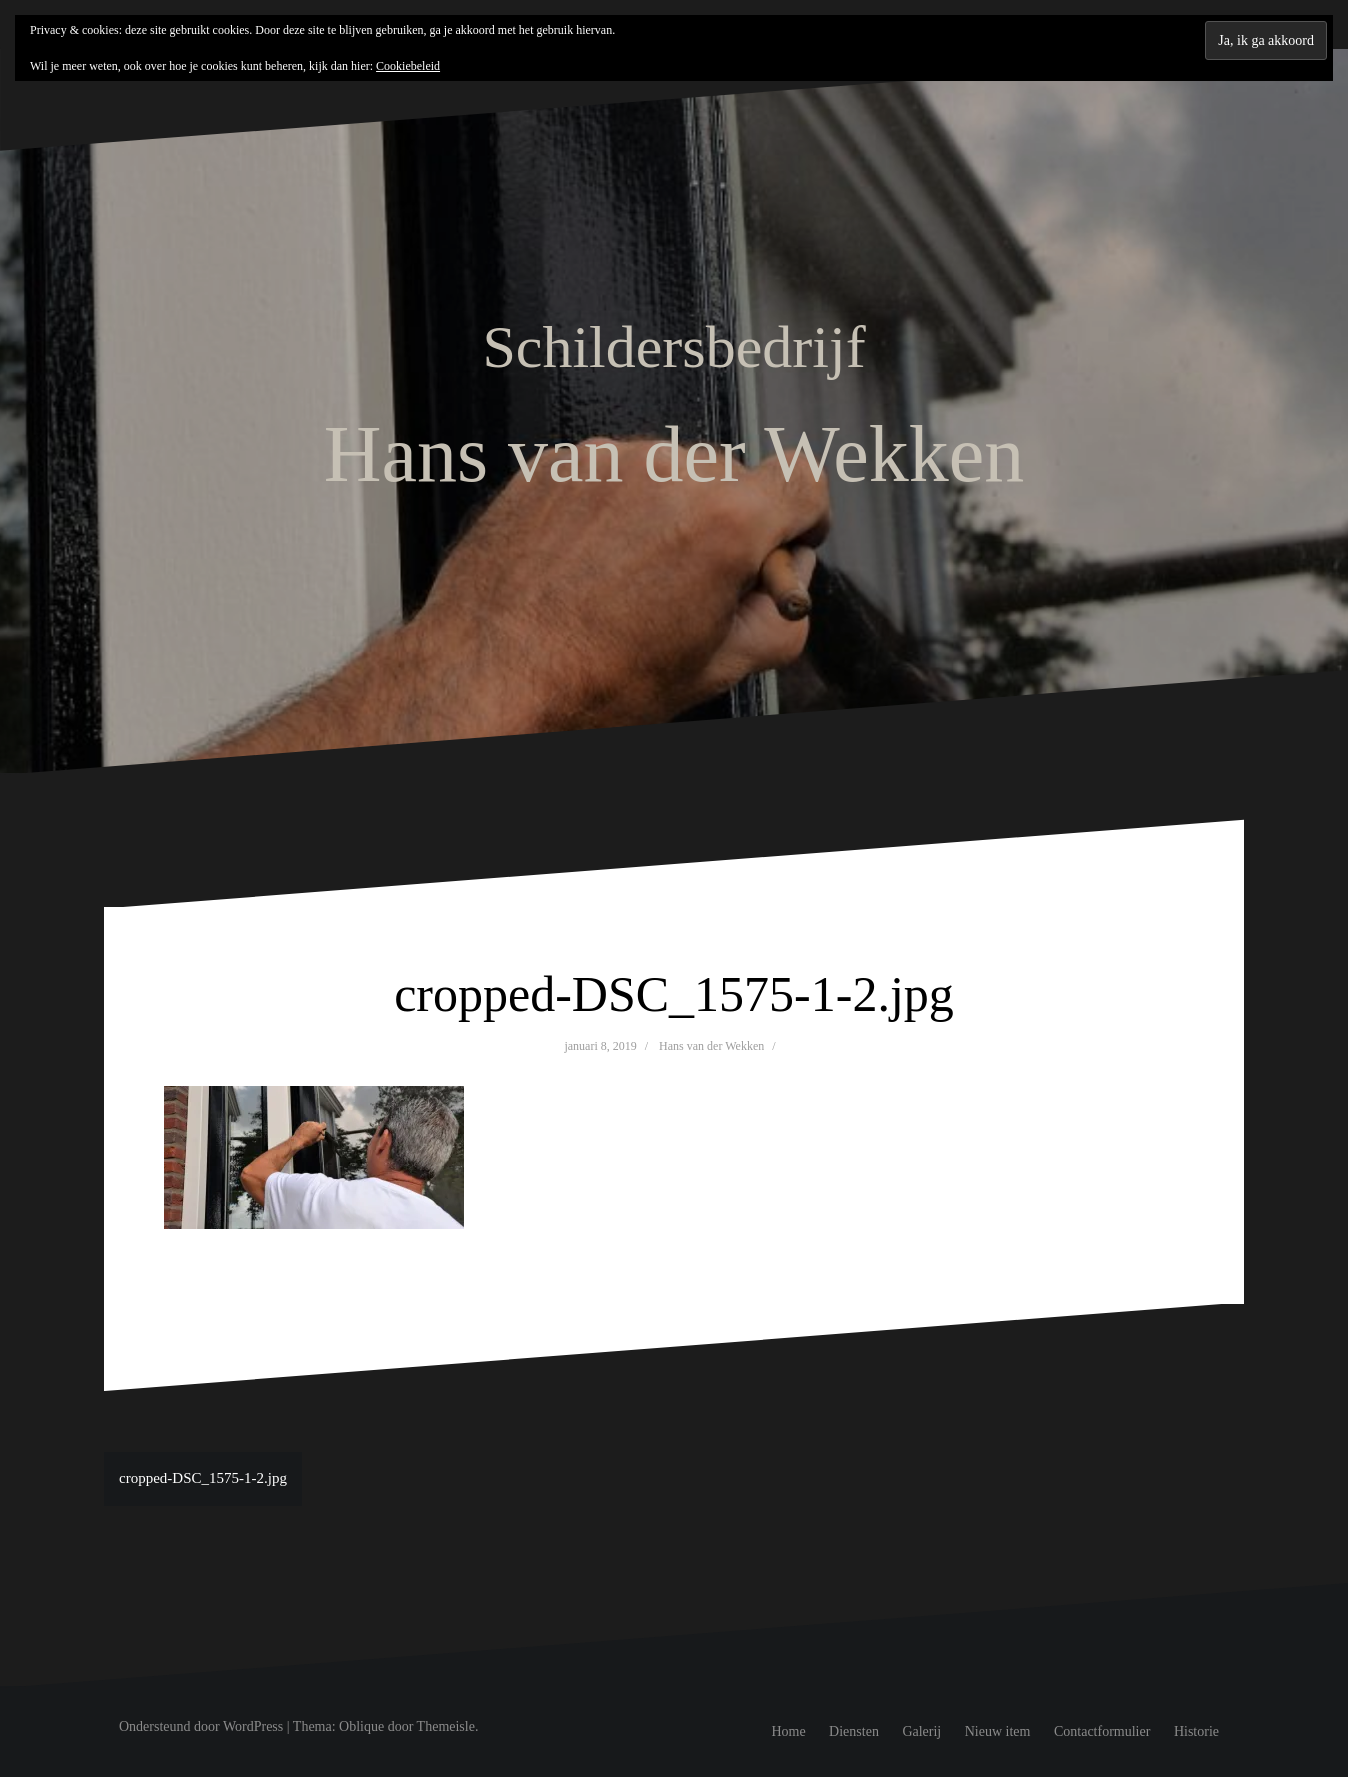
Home (788, 1731)
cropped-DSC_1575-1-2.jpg (203, 1478)
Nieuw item (998, 1731)
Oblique (361, 1726)
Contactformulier (1102, 1731)
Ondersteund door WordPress (201, 1726)
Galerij (921, 1731)
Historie (1196, 1731)
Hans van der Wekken (711, 1046)
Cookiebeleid (408, 66)
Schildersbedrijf (673, 347)
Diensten (854, 1731)
